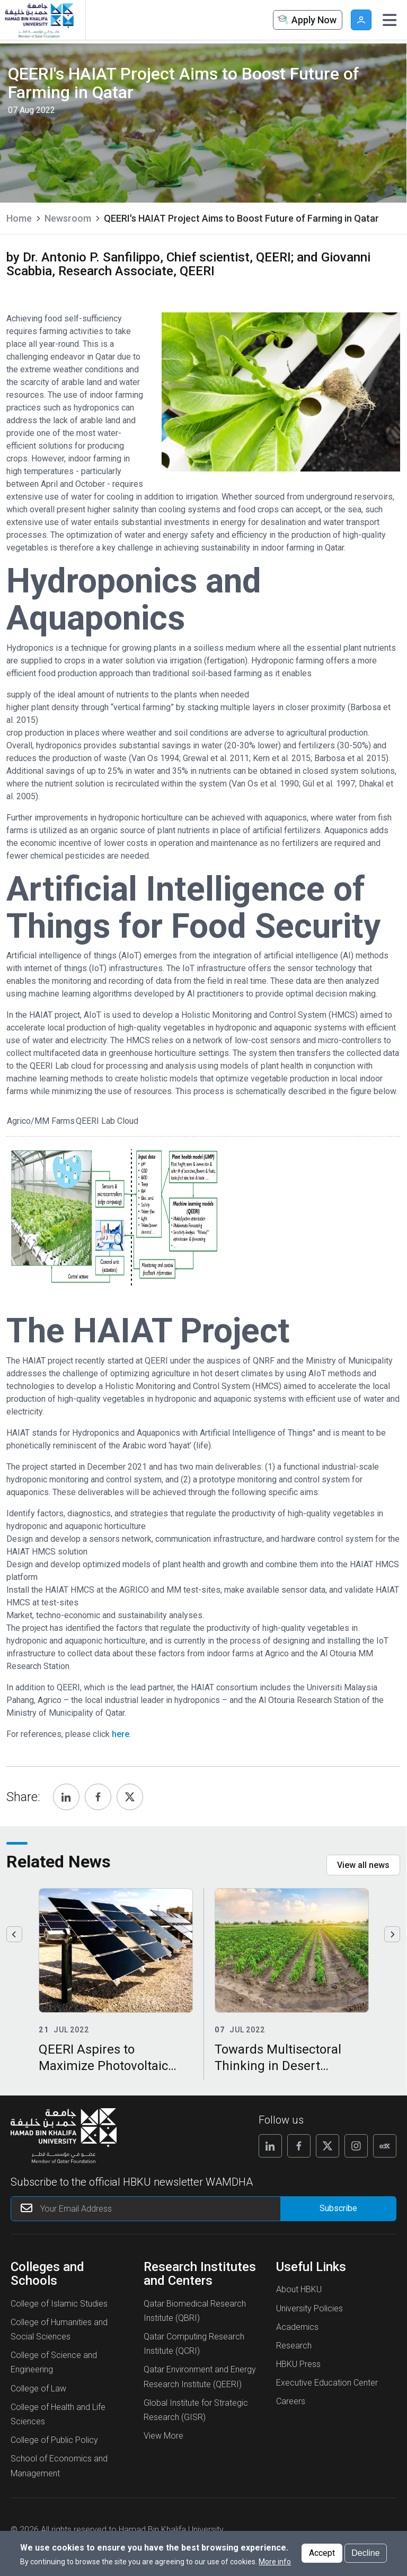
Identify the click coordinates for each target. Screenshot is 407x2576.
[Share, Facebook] (98, 1797)
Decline (365, 2552)
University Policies (309, 2308)
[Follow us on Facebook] (299, 2146)
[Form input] (338, 2209)
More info (275, 2561)
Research (294, 2346)
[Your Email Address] (166, 2209)
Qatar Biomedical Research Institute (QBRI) (195, 2311)
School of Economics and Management (59, 2465)
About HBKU (299, 2289)
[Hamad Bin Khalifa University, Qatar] (38, 20)
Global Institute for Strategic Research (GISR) (196, 2410)
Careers (290, 2401)
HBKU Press (298, 2364)
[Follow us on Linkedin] (270, 2146)
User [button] (361, 20)
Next (392, 1934)
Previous (14, 1934)
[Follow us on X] (327, 2146)
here (120, 1734)
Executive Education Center (327, 2383)
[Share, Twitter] (130, 1797)
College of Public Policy (54, 2440)
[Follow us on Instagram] (356, 2146)
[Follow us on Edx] (384, 2146)
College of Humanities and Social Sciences (59, 2329)
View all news (363, 1865)
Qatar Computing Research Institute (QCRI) (194, 2344)
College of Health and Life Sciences (58, 2414)
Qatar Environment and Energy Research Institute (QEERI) (200, 2376)
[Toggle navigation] (389, 20)
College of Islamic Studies (59, 2304)
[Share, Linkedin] (66, 1797)
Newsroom (68, 218)
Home (19, 218)
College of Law (38, 2388)
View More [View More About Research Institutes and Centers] (163, 2436)
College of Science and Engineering (54, 2362)
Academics (297, 2327)
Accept (322, 2553)
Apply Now (306, 20)
